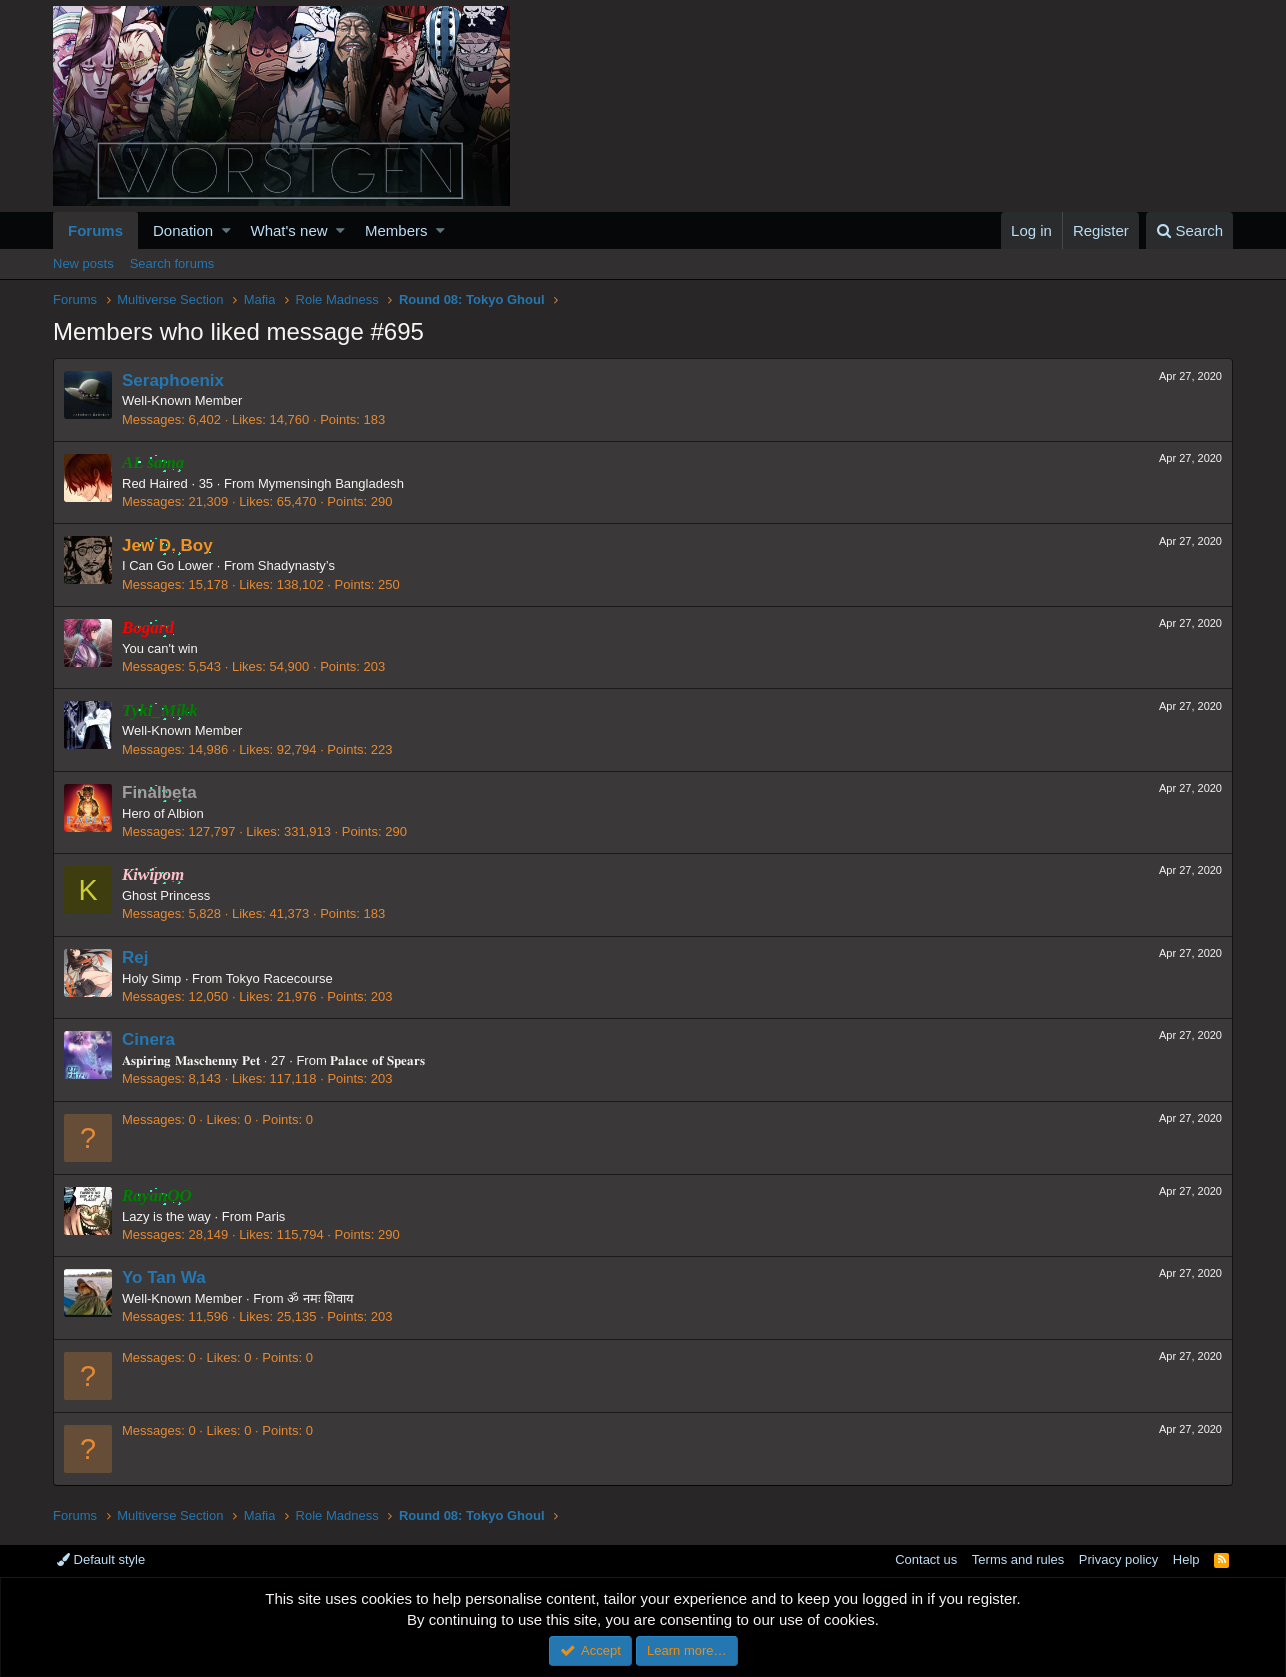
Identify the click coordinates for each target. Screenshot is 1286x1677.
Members (396, 230)
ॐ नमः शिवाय (320, 1298)
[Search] (1189, 230)
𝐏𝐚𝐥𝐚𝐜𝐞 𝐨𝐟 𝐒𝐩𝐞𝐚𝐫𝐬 (377, 1060)
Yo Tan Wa (164, 1277)
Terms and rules (1018, 1559)
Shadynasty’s (296, 565)
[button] (226, 230)
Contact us (926, 1559)
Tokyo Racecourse (279, 978)
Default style (101, 1559)
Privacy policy (1118, 1559)
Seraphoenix (173, 380)
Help (1186, 1559)
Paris (271, 1216)
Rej (135, 957)
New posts (83, 263)
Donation (183, 230)
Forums (95, 230)
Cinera (148, 1039)
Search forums (172, 263)
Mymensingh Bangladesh (331, 483)
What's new (289, 230)
